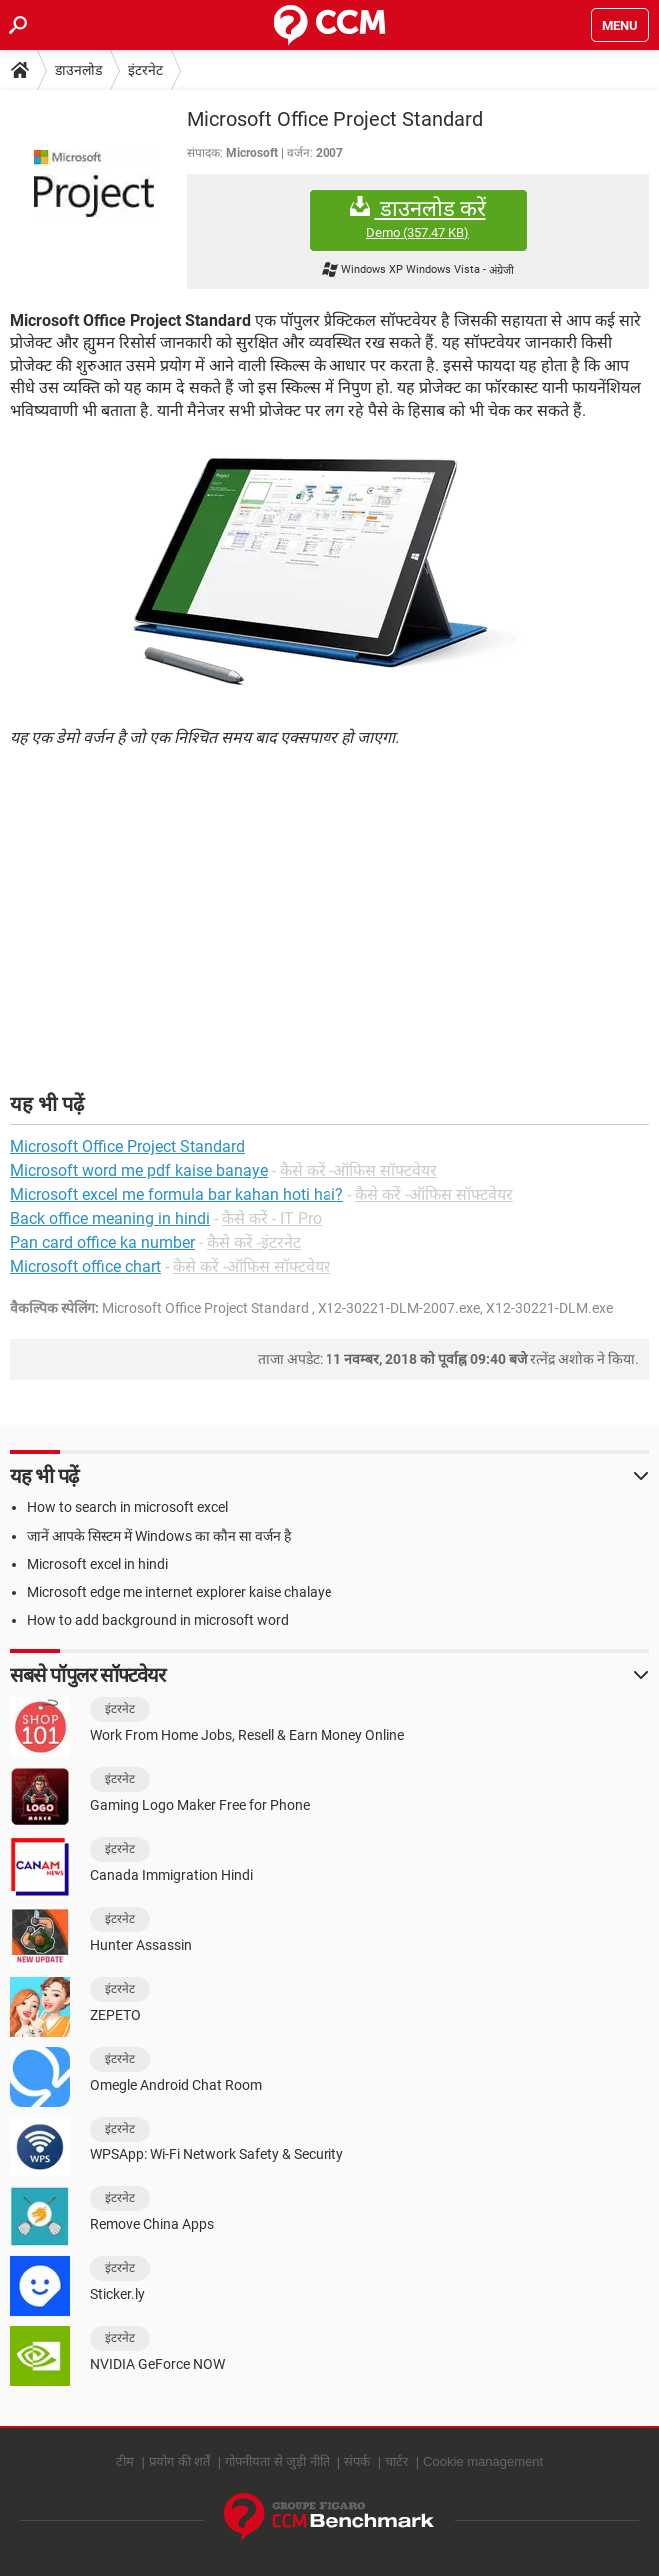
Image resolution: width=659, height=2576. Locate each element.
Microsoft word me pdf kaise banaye (139, 1170)
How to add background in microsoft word (158, 1620)
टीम (125, 2461)
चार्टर (396, 2461)
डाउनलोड (78, 70)
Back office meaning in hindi (110, 1218)
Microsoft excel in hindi (97, 1564)
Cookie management (483, 2461)
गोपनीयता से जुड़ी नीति (277, 2461)
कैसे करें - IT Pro (272, 1218)
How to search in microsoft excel (127, 1507)
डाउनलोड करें (418, 218)
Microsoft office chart (85, 1266)
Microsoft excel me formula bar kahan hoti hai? (176, 1194)
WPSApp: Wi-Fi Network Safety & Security (216, 2154)
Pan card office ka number (102, 1242)
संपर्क (357, 2461)
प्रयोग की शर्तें (179, 2461)
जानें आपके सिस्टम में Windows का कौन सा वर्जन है (159, 1536)
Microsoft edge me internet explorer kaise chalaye (179, 1592)
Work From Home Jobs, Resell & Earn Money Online (247, 1735)
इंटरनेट (145, 70)
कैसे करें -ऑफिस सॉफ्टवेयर (358, 1170)
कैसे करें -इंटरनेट (254, 1242)
